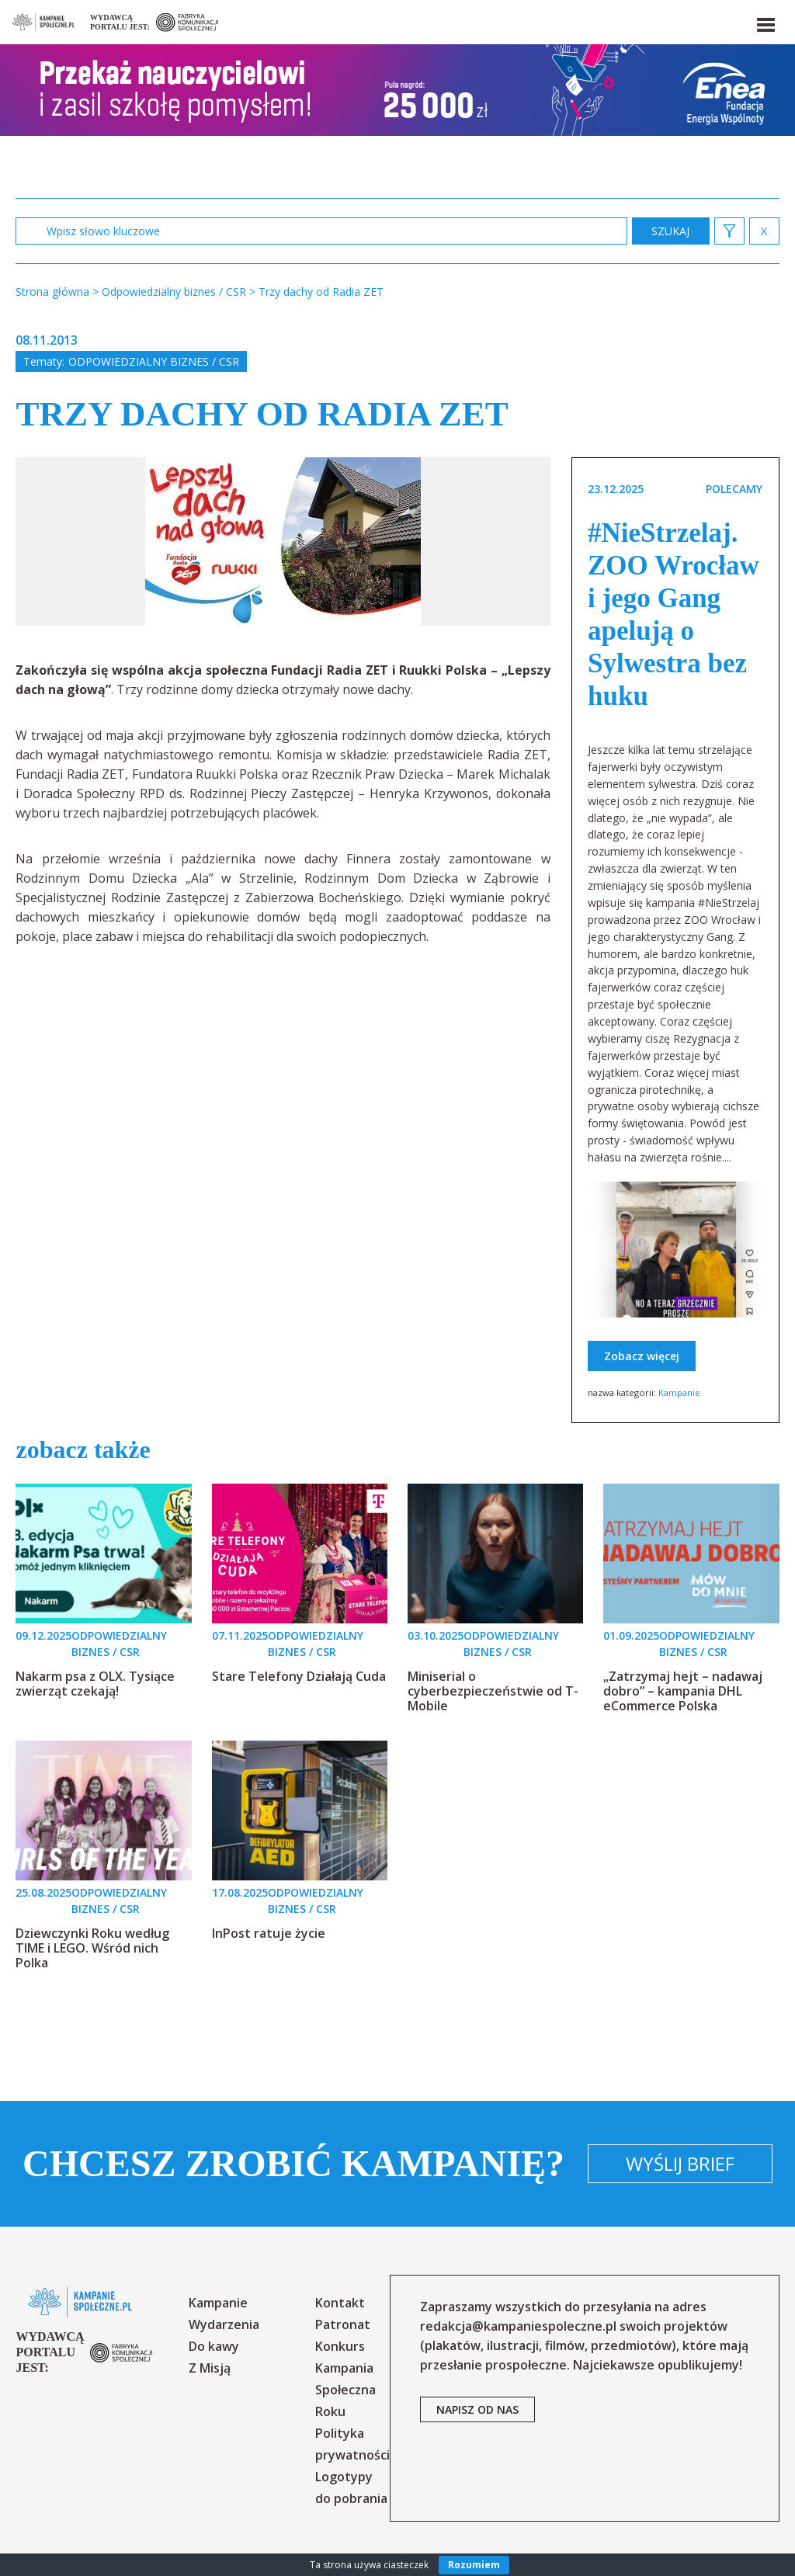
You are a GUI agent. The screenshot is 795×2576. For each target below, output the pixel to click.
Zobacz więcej (641, 1356)
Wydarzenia (224, 2324)
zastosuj (671, 231)
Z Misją (210, 2367)
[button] (764, 22)
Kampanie (679, 1392)
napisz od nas (477, 2409)
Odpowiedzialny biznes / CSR (153, 361)
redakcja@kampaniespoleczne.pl (518, 2326)
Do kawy (214, 2346)
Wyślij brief (680, 2163)
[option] (283, 541)
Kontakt (340, 2302)
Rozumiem (474, 2564)
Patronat (342, 2324)
